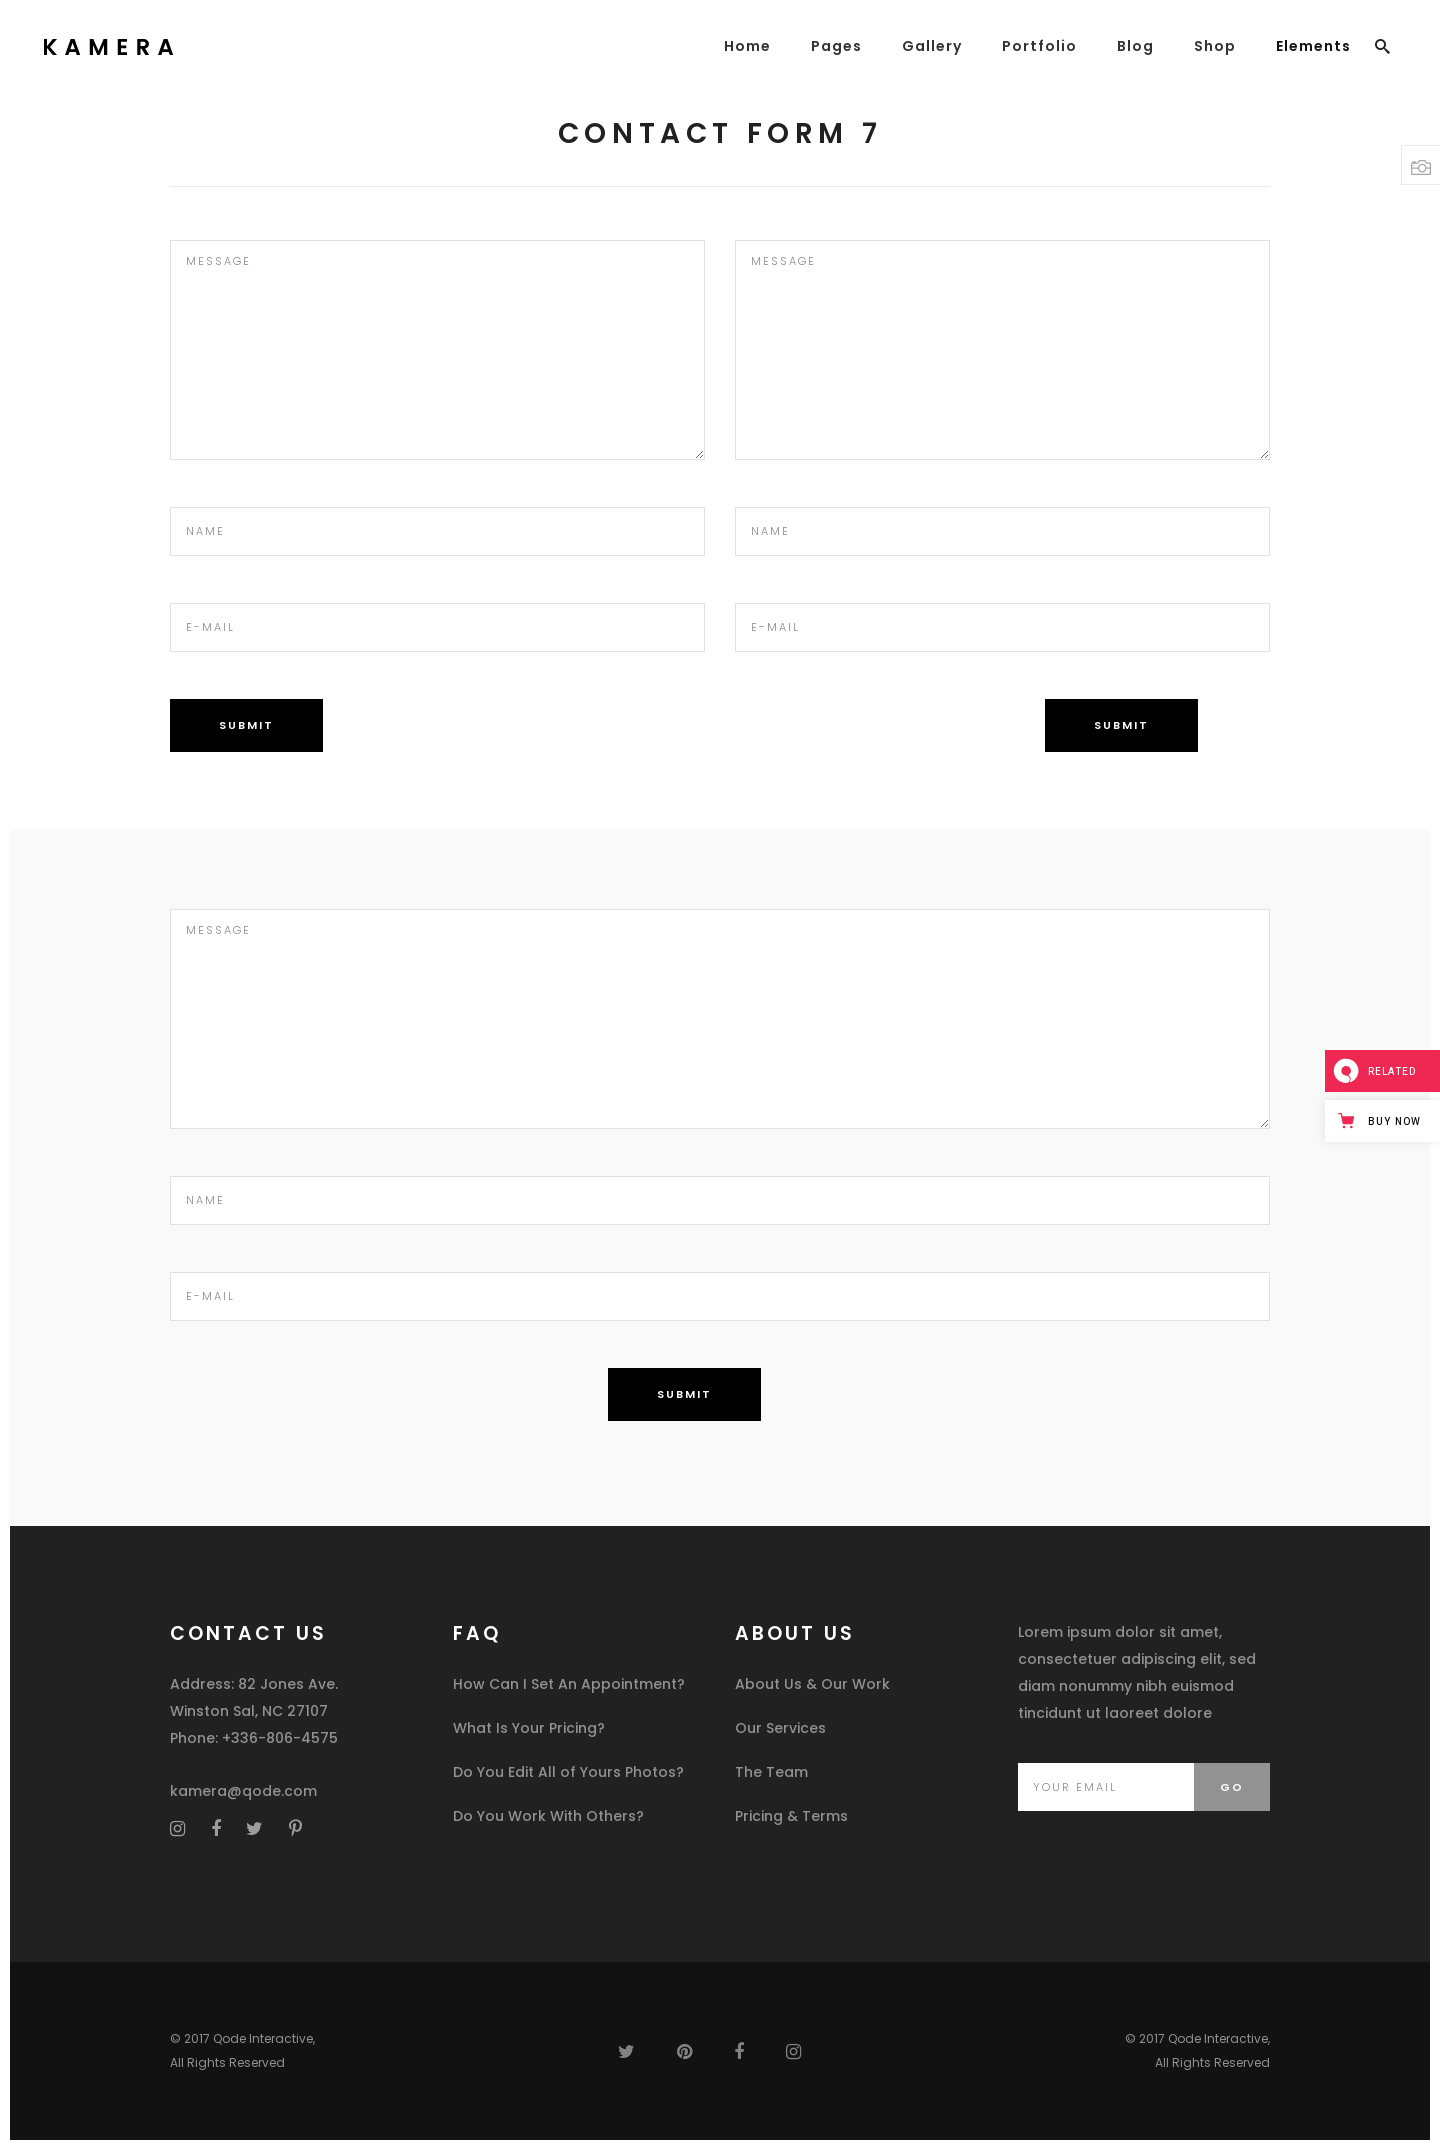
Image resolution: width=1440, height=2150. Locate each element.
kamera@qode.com (243, 1791)
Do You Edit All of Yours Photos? (568, 1772)
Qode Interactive (263, 2038)
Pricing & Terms (791, 1816)
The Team (771, 1772)
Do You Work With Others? (548, 1816)
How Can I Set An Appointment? (569, 1684)
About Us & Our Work (812, 1684)
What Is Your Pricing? (529, 1728)
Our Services (780, 1728)
